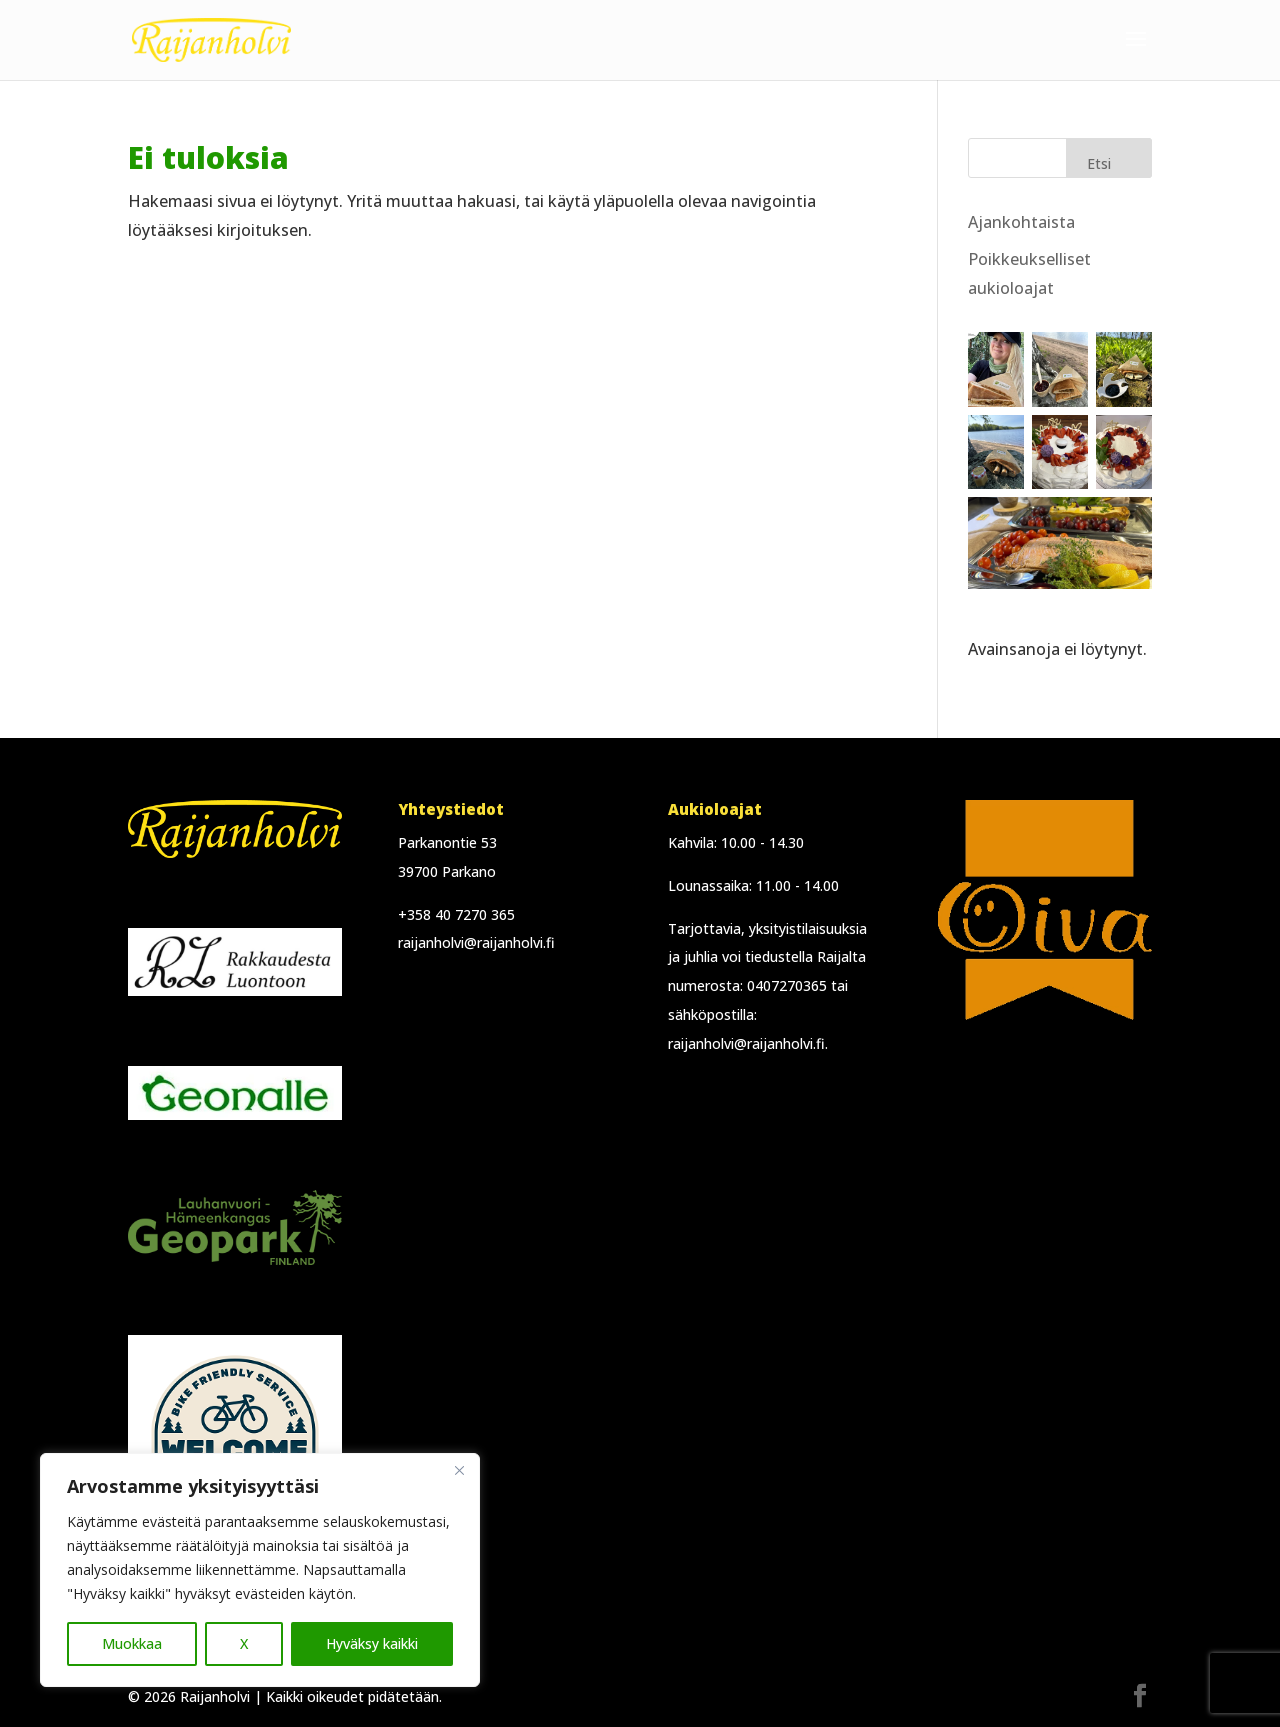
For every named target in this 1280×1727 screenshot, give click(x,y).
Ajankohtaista (1021, 222)
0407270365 (787, 985)
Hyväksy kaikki (372, 1643)
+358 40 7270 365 (456, 914)
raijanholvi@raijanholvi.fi (476, 942)
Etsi (1099, 163)
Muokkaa (132, 1643)
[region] (260, 1570)
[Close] (459, 1470)
